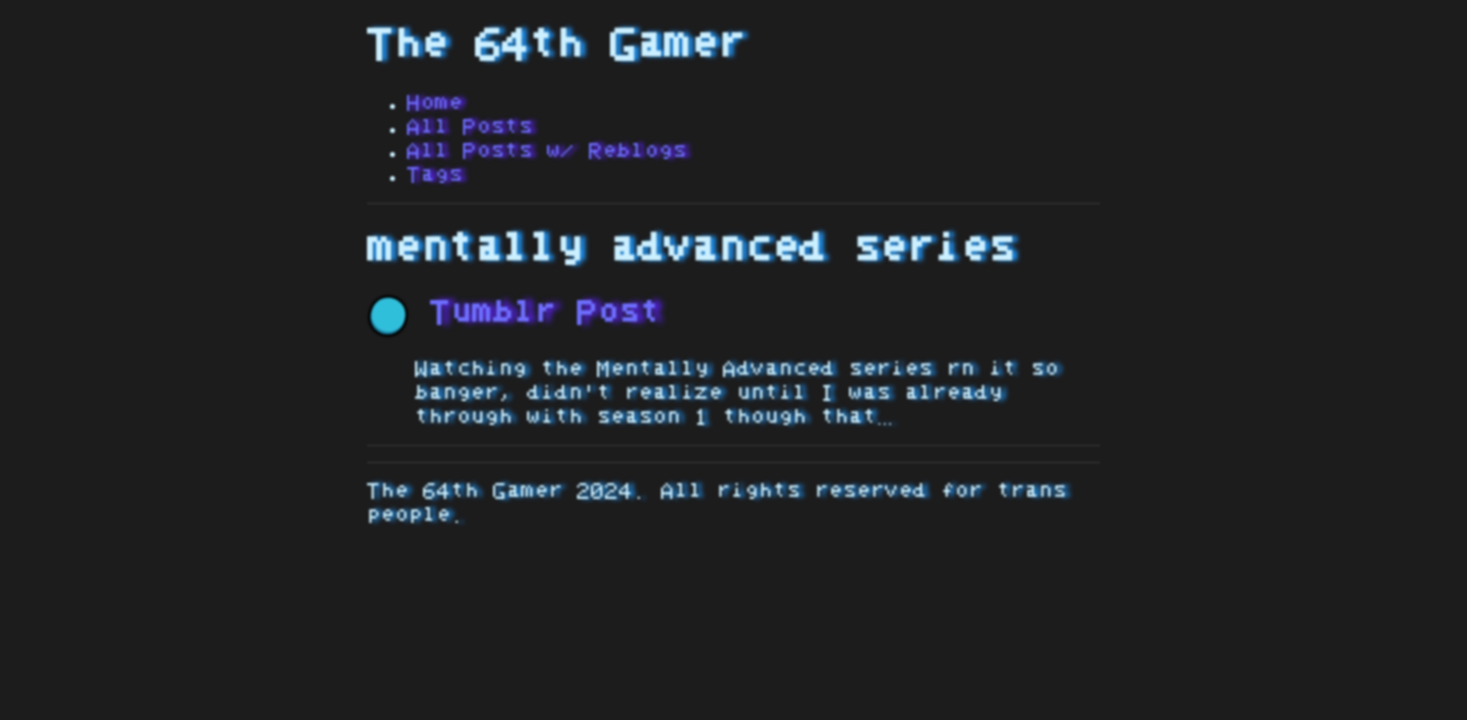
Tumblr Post (514, 313)
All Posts (470, 127)
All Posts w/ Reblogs (547, 151)
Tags (435, 175)
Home (435, 103)
